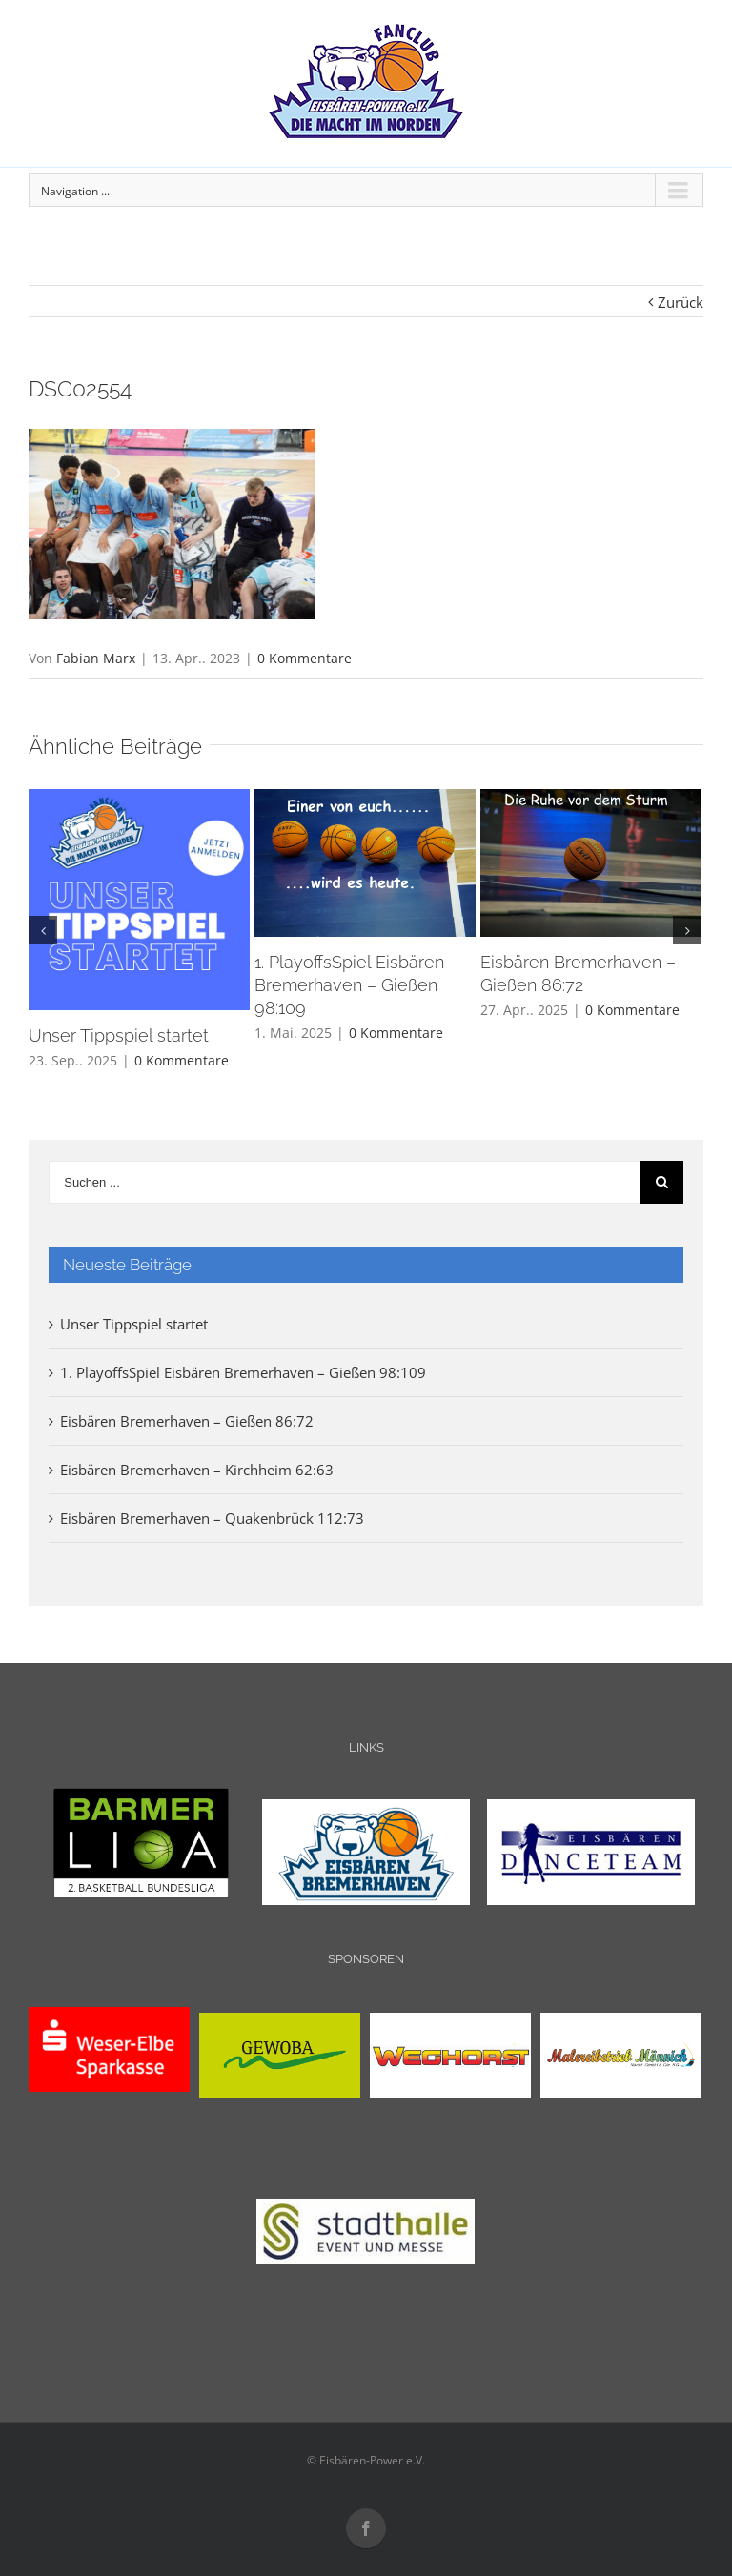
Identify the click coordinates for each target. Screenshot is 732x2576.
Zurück (680, 302)
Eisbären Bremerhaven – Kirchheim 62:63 (197, 1469)
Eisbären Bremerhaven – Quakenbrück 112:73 (212, 1518)
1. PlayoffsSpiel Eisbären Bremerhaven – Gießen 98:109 (349, 985)
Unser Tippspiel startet (119, 1035)
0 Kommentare (304, 658)
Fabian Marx (95, 658)
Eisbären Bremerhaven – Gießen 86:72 (187, 1420)
